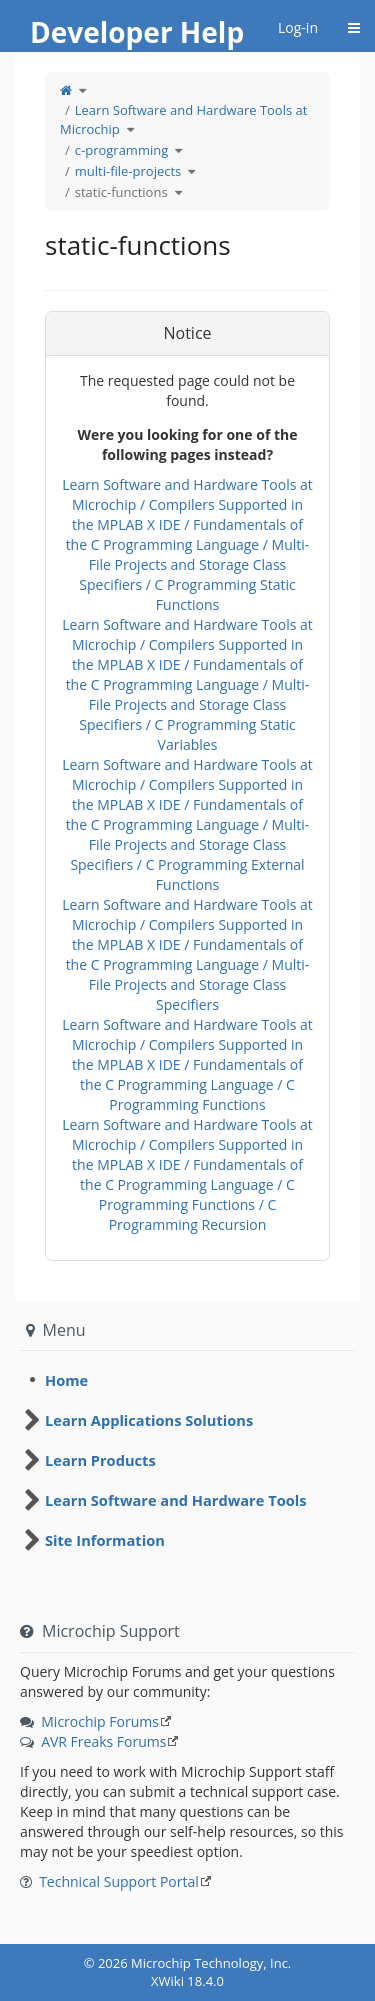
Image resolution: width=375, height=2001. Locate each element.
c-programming (121, 150)
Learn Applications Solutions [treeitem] (149, 1420)
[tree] (187, 1380)
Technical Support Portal (119, 1881)
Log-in (298, 27)
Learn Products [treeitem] (100, 1460)
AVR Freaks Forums (103, 1741)
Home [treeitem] (66, 1380)
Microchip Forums (100, 1721)
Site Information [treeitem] (105, 1540)
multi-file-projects (128, 171)
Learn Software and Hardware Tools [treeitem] (176, 1500)
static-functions (121, 192)
